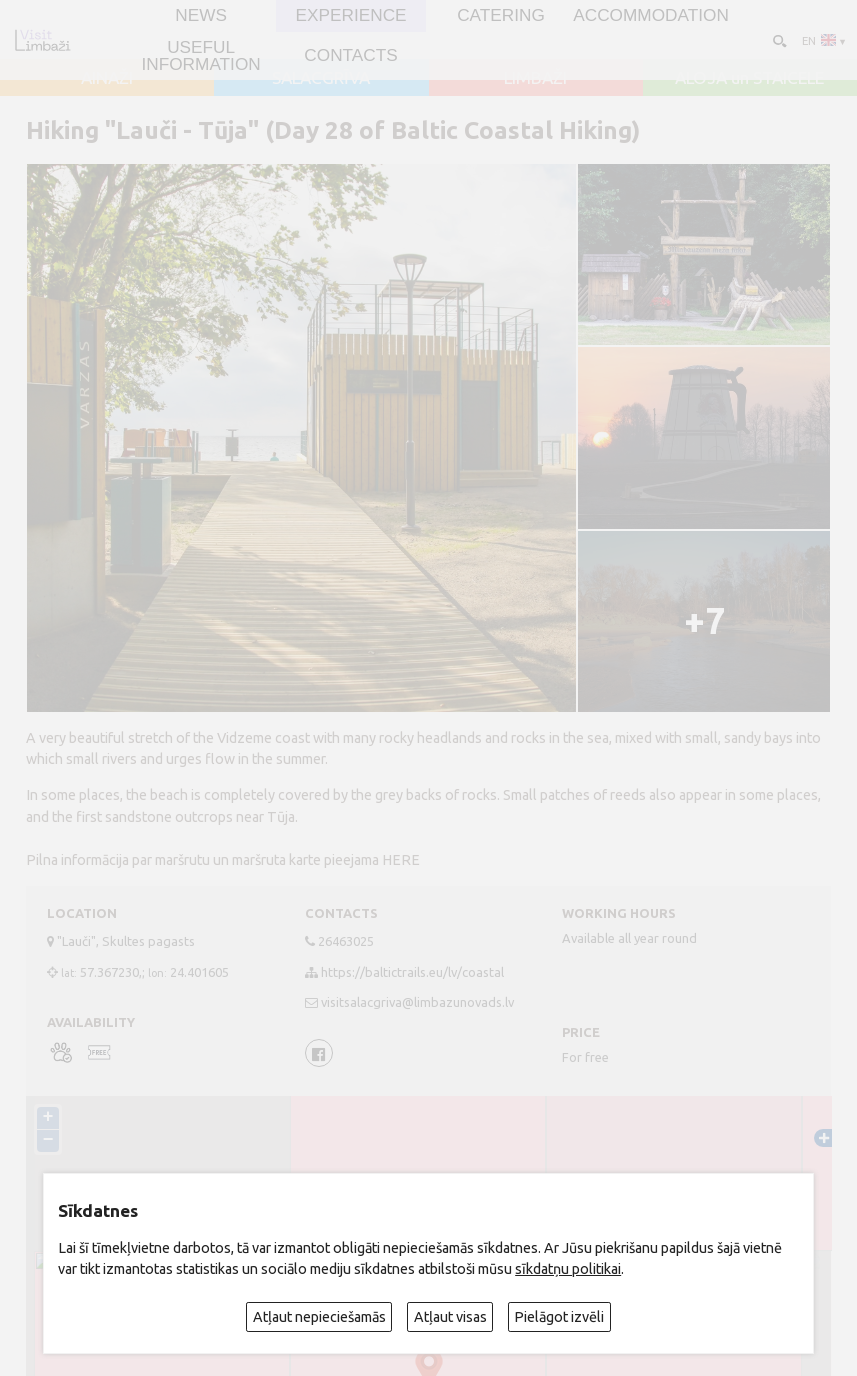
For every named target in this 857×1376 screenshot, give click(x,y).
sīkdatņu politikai (568, 1269)
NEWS (201, 15)
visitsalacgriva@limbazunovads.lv (417, 1002)
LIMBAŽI (535, 77)
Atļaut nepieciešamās (319, 1317)
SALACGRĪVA (321, 77)
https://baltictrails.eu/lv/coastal (412, 972)
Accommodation (651, 15)
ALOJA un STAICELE (749, 77)
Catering (501, 15)
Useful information (200, 56)
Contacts (350, 55)
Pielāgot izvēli (559, 1317)
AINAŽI (107, 77)
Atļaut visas (450, 1317)
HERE (401, 860)
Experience (351, 15)
